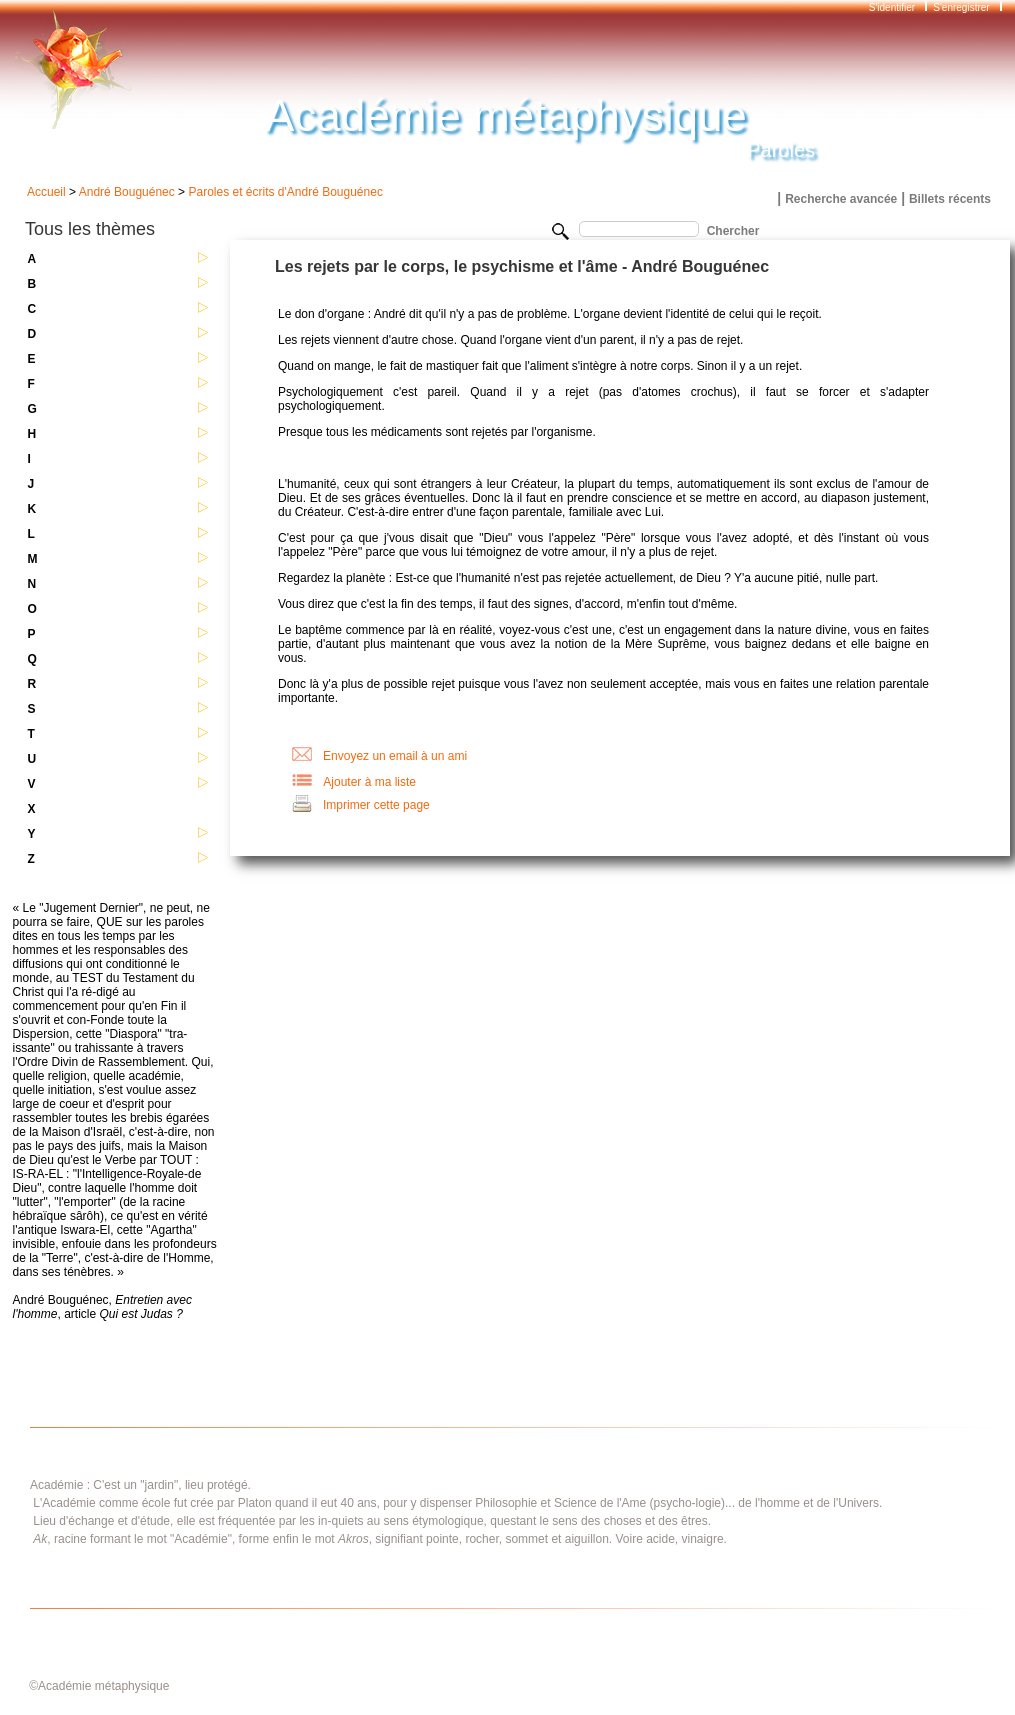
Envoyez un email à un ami (395, 756)
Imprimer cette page (376, 805)
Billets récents (950, 199)
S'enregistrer (961, 7)
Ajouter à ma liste (369, 782)
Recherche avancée (841, 199)
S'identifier (893, 7)
